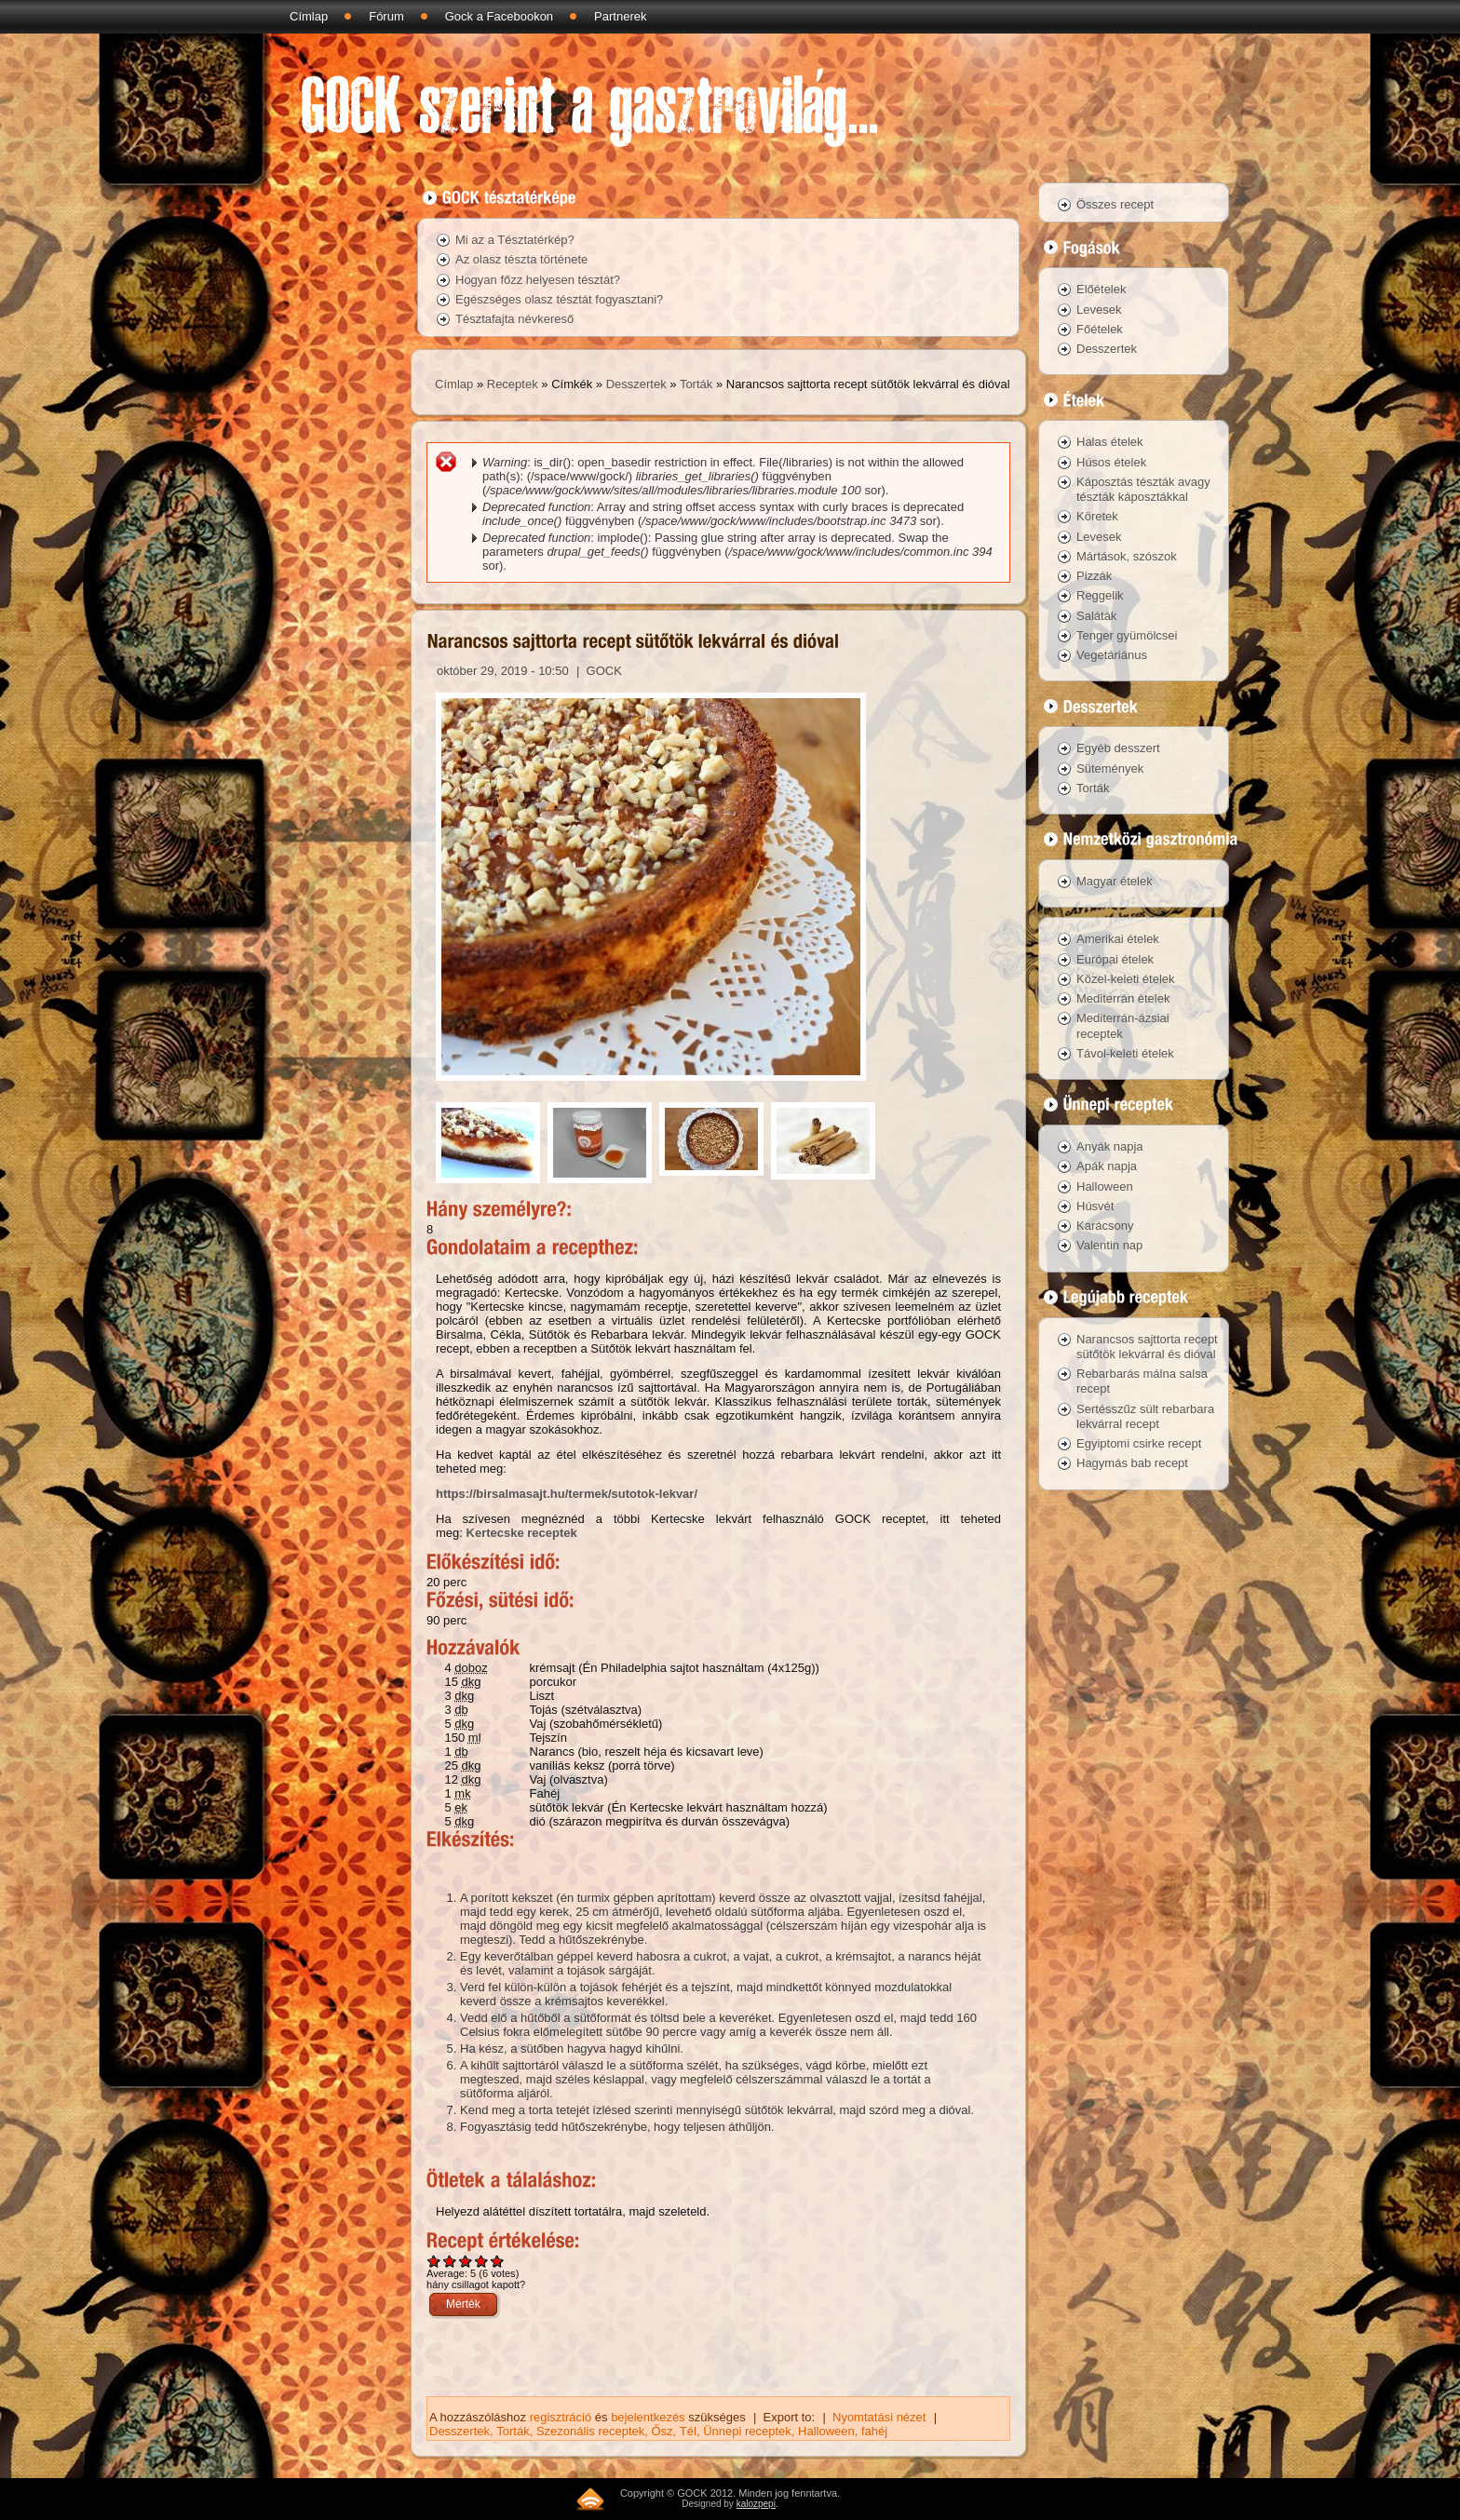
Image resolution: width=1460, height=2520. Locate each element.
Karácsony (1104, 1226)
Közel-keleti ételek (1125, 979)
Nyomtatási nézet (879, 2417)
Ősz (661, 2431)
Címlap (309, 16)
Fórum (386, 16)
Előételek (1101, 289)
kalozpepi (756, 2504)
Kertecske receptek (521, 1533)
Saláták (1096, 616)
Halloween (826, 2431)
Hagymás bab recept (1132, 1463)
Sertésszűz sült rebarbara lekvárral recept (1145, 1416)
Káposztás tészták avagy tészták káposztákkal (1143, 489)
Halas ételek (1109, 442)
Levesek (1098, 310)
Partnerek (620, 16)
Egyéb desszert (1118, 748)
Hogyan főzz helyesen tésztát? (537, 280)
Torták (696, 384)
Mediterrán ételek (1122, 998)
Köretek (1097, 516)
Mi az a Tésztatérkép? (515, 240)
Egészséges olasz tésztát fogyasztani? (559, 299)
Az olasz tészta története (521, 259)
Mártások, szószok (1126, 556)
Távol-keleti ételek (1125, 1053)
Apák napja (1106, 1166)
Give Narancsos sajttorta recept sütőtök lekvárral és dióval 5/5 (498, 2261)
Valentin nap (1109, 1245)
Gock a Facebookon (499, 16)
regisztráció (560, 2417)
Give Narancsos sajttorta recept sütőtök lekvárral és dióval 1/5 (434, 2261)
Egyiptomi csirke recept (1138, 1443)
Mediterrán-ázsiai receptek (1122, 1025)
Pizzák (1094, 576)
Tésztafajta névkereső (514, 319)
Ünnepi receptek (747, 2431)
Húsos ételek (1111, 462)
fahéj (874, 2431)
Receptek (512, 384)
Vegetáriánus (1111, 655)
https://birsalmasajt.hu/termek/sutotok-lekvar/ (566, 1494)
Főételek (1099, 329)
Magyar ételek (1114, 881)
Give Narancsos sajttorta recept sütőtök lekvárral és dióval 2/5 (450, 2261)
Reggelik (1100, 595)
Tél (688, 2431)
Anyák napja (1109, 1146)
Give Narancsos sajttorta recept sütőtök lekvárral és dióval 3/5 (466, 2261)
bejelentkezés (648, 2417)
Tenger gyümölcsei (1126, 635)
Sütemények (1109, 768)
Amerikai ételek (1117, 939)
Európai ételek (1115, 959)
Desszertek (636, 384)
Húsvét (1095, 1206)
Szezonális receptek (590, 2431)
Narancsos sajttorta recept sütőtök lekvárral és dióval (1147, 1346)
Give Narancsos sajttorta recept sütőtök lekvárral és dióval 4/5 (482, 2261)
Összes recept (1115, 204)
